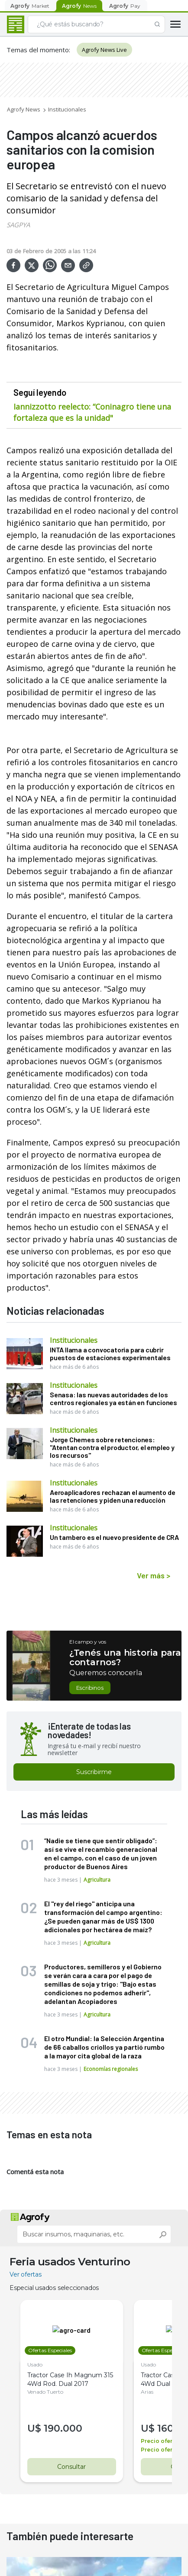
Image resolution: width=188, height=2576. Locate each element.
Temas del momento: (38, 49)
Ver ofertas (26, 2274)
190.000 (63, 2428)
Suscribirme (94, 1772)
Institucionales (67, 109)
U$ (35, 2428)
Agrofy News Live (104, 50)
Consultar (68, 2467)
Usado (34, 2364)
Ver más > (153, 1575)
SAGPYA (18, 224)
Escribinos (90, 1687)
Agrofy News (23, 109)
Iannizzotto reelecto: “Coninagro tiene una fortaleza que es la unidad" (92, 412)
